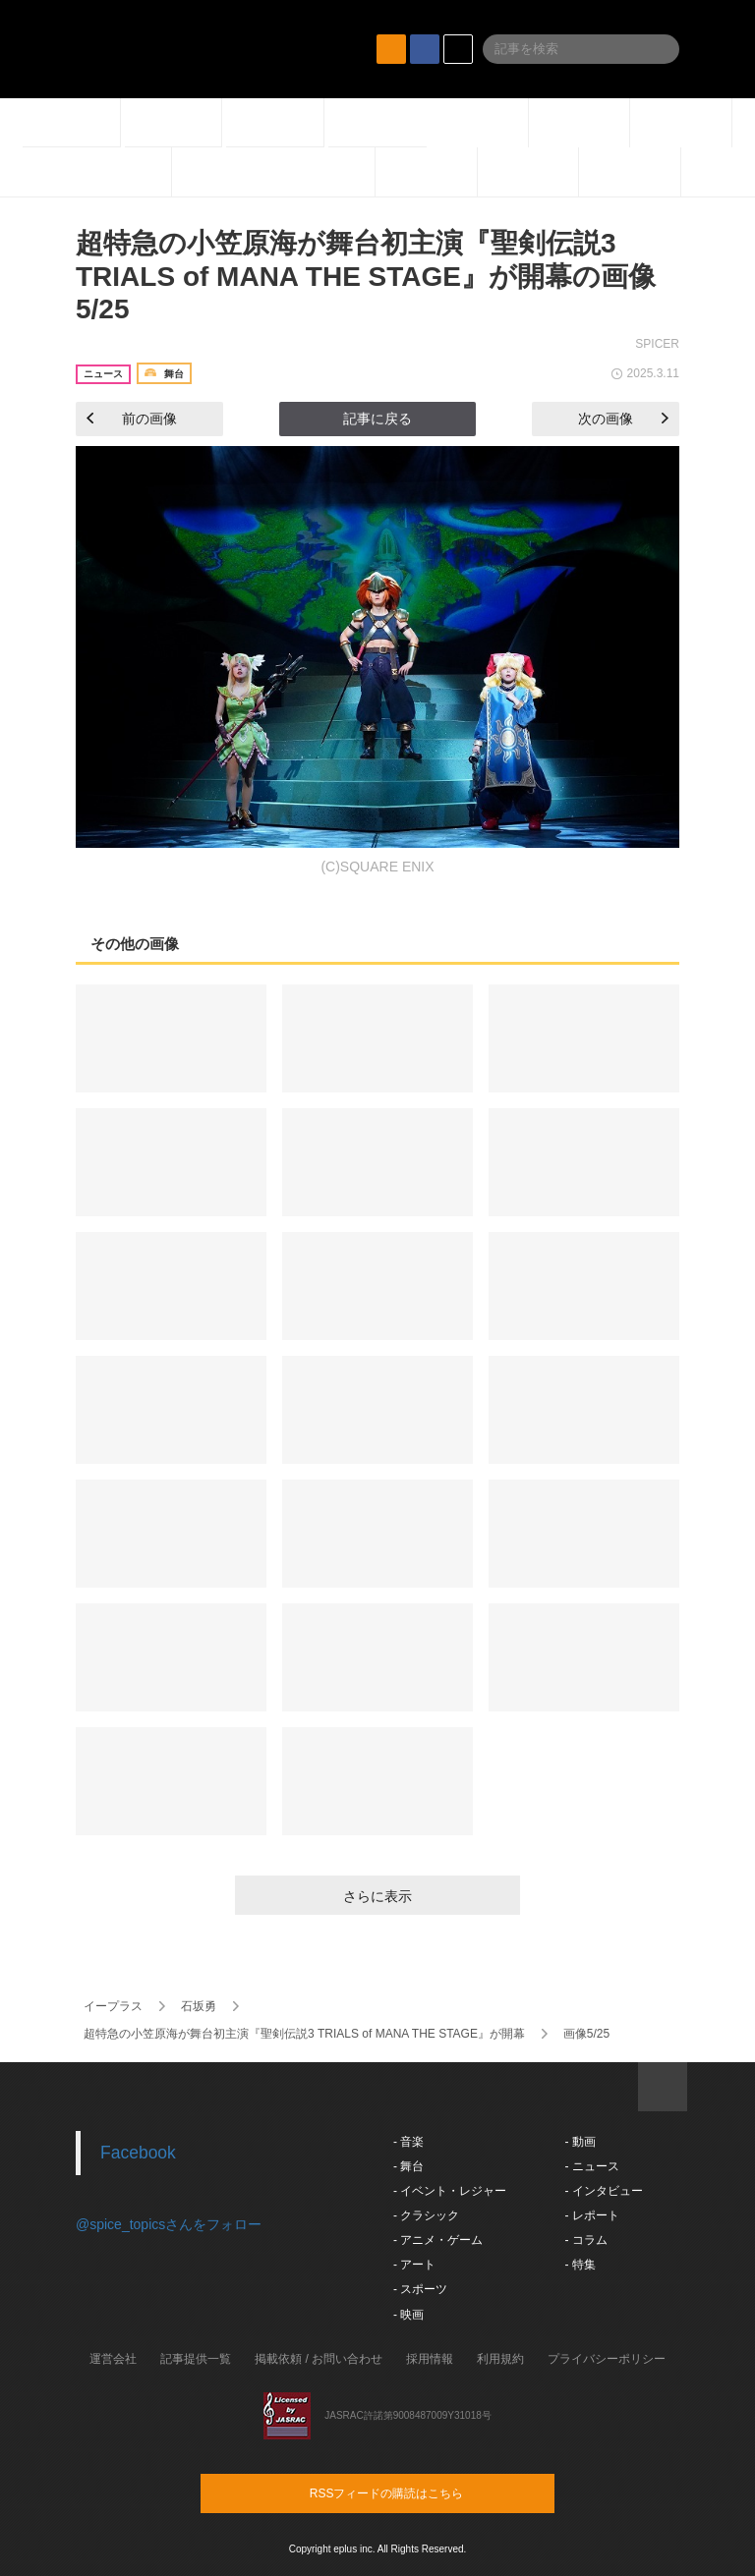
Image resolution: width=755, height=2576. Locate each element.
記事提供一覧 (195, 2359)
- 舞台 (408, 2166)
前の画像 (132, 418)
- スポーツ (420, 2289)
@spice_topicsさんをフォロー (168, 2224)
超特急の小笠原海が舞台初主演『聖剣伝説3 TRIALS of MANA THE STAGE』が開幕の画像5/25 (366, 276)
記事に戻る (377, 418)
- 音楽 (408, 2142)
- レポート (591, 2215)
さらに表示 (377, 1896)
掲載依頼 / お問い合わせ (318, 2359)
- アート (414, 2264)
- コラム (585, 2240)
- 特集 (579, 2264)
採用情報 (429, 2359)
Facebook (138, 2152)
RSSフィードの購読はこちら (415, 2492)
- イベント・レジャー (449, 2191)
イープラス (113, 2006)
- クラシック (426, 2215)
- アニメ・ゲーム (438, 2240)
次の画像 (623, 418)
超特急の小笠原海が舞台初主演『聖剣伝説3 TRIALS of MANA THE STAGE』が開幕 (304, 2034)
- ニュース (591, 2166)
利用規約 (500, 2359)
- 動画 (579, 2142)
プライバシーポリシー (607, 2359)
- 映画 (408, 2315)
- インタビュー (603, 2191)
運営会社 (113, 2359)
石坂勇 (198, 2006)
